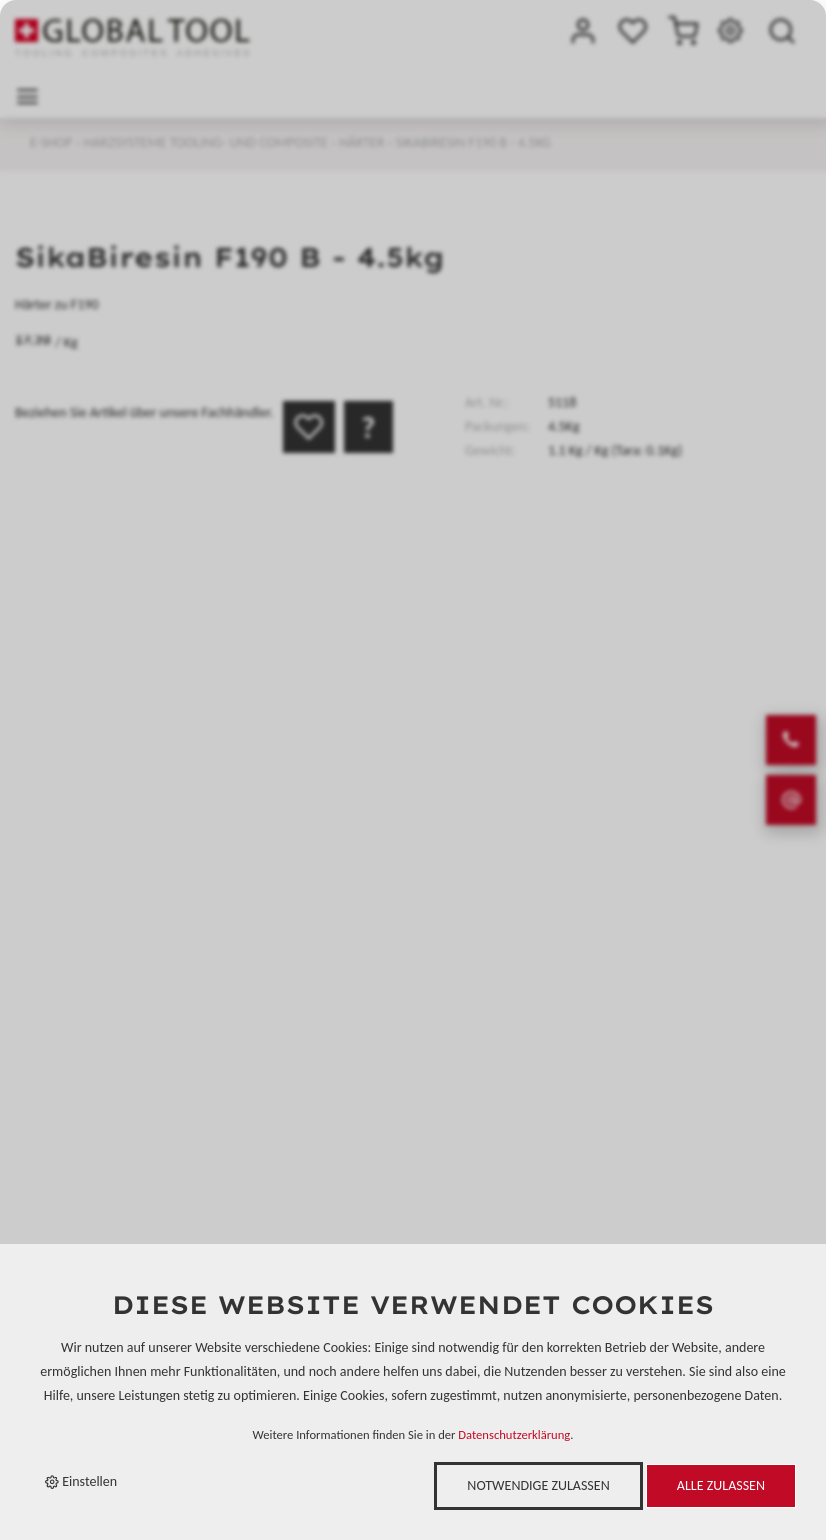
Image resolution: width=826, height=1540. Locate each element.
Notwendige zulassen (538, 1485)
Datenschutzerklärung (514, 1434)
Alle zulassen (721, 1485)
